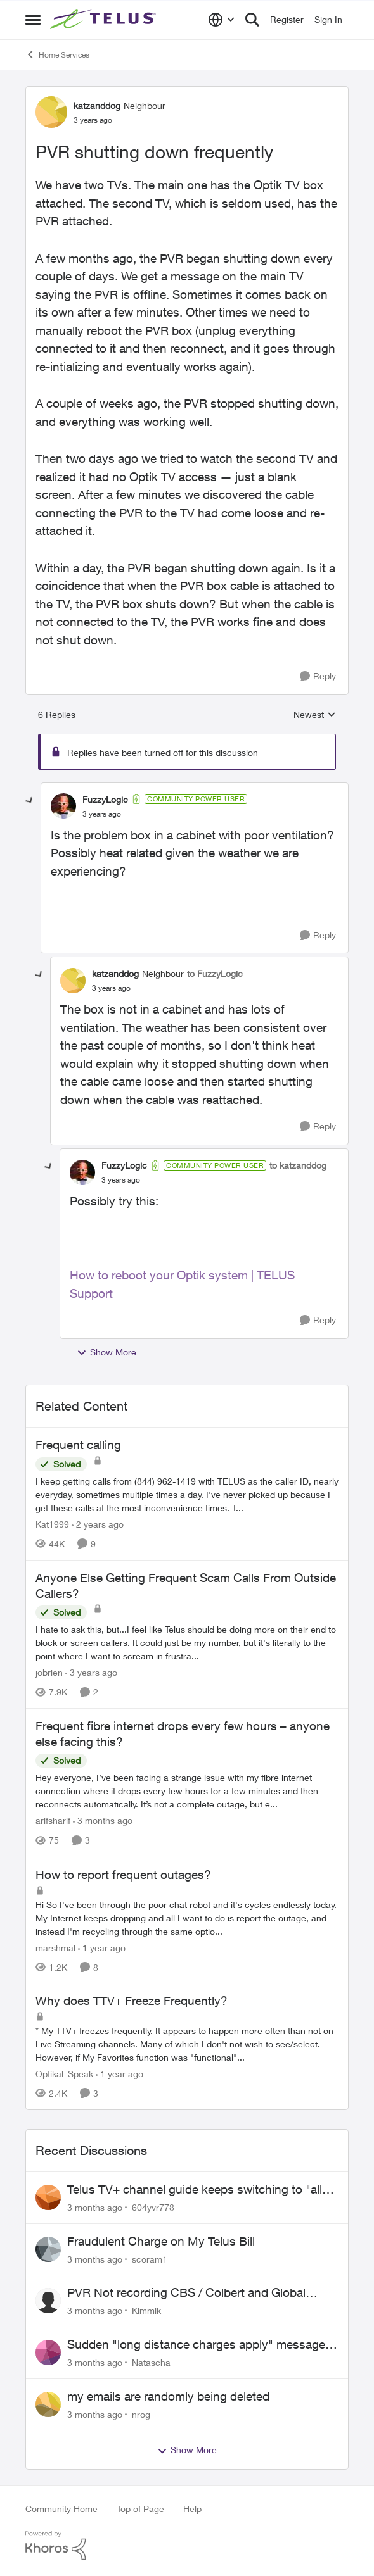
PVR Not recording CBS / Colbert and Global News (186, 2293)
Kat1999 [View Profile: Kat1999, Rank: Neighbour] (52, 1524)
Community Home (61, 2508)
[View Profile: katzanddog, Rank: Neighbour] (51, 112)
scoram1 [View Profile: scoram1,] (149, 2258)
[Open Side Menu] (33, 19)
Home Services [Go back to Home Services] (57, 54)
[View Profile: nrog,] (48, 2404)
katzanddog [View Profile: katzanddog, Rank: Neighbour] (97, 105)
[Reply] (318, 676)
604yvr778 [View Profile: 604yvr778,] (153, 2207)
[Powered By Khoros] (187, 2545)
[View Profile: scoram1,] (48, 2249)
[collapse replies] (29, 800)
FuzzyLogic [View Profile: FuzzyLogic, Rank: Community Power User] (105, 799)
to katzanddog (297, 1165)
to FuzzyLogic (215, 973)
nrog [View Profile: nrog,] (141, 2413)
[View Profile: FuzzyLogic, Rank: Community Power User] (63, 806)
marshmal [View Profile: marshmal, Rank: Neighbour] (55, 1947)
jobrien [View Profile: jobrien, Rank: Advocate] (49, 1672)
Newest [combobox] (314, 715)
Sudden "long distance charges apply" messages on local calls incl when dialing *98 (199, 2345)
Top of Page (140, 2508)
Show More (106, 1352)
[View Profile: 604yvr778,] (48, 2197)
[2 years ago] (98, 1524)
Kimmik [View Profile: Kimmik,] (146, 2310)
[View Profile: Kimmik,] (48, 2300)
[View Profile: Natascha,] (48, 2352)
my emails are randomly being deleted (168, 2396)
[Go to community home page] (104, 19)
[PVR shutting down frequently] (101, 814)
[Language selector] (221, 19)
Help (192, 2508)
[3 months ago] (102, 1821)
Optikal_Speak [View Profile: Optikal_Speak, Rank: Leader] (64, 2073)
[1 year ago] (102, 1947)
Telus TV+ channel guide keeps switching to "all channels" (194, 2189)
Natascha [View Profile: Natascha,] (151, 2362)
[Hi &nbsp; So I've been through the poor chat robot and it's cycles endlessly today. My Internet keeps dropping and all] (187, 1917)
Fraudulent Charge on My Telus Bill (161, 2241)
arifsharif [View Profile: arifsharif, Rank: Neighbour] (52, 1821)
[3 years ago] (91, 1672)
